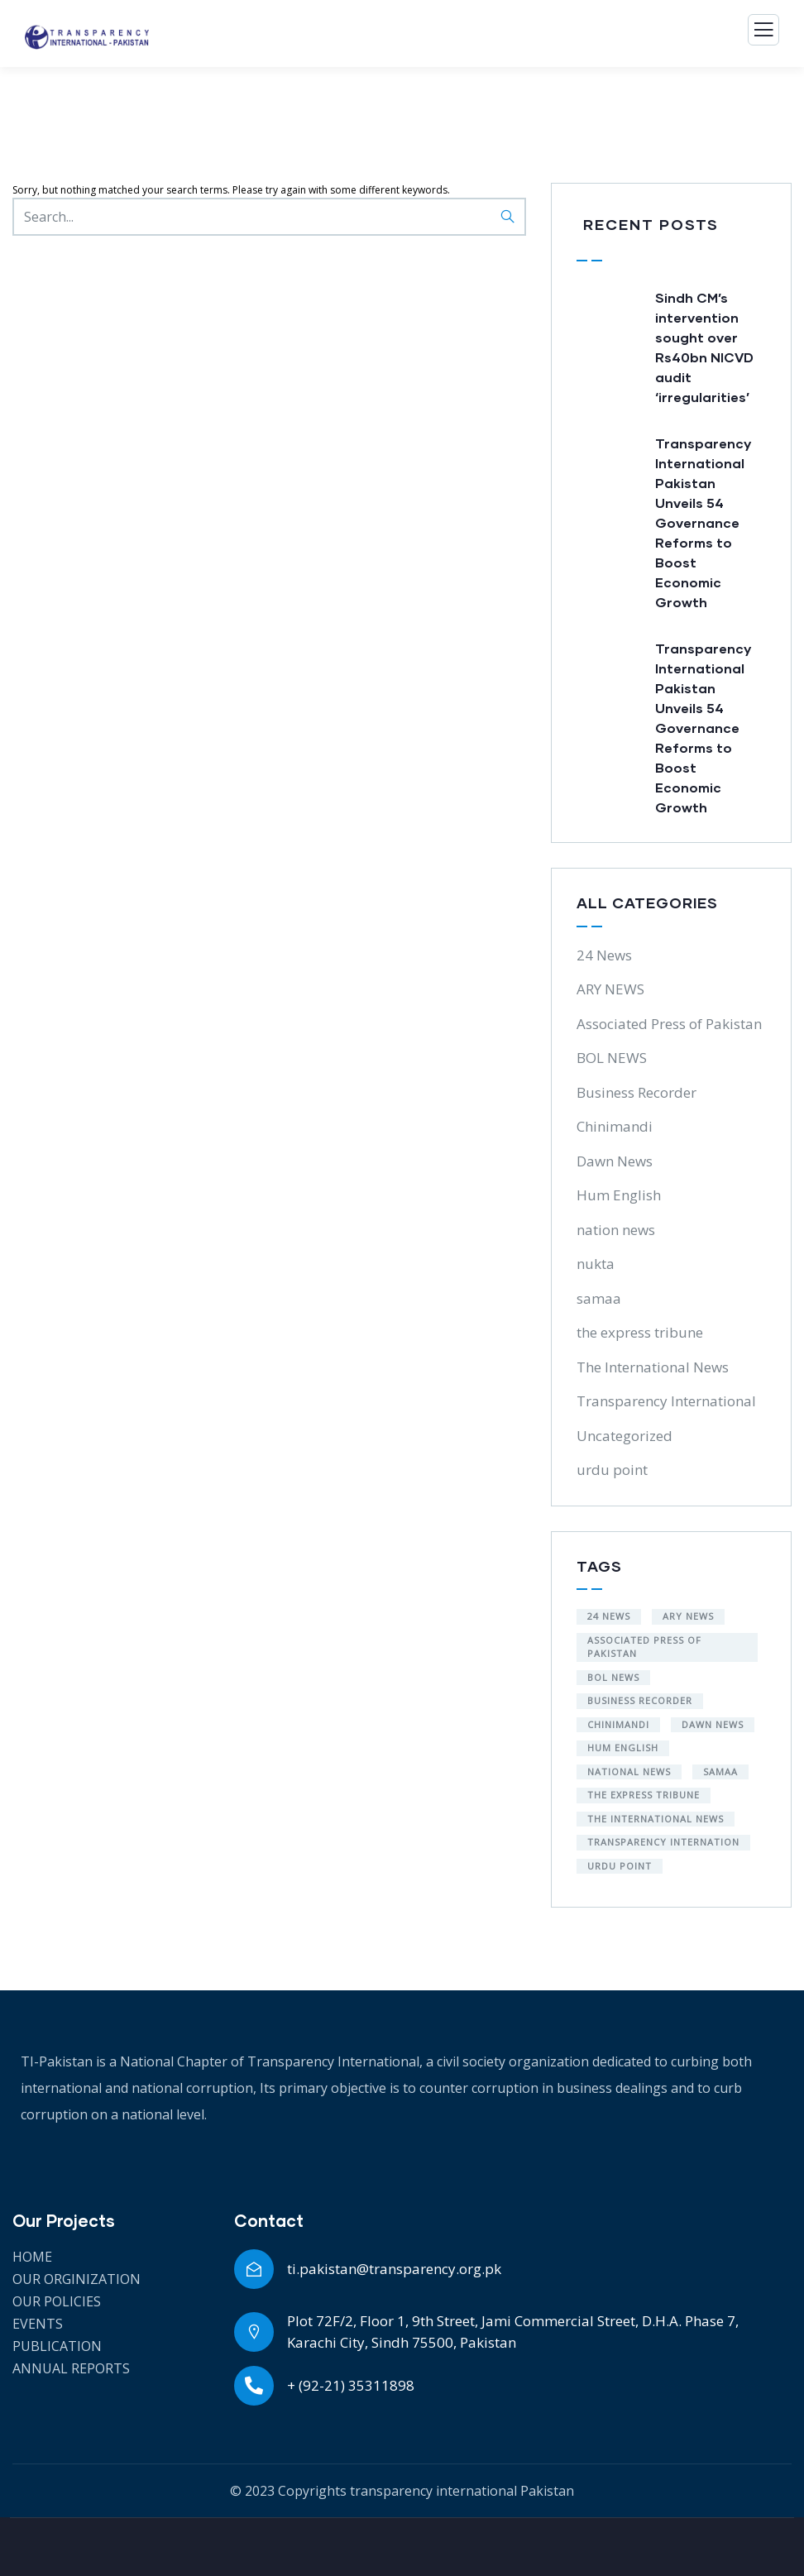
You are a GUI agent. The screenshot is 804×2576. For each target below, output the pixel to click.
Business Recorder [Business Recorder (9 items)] (639, 1700)
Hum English (619, 1194)
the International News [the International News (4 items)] (655, 1818)
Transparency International (666, 1400)
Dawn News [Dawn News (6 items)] (713, 1724)
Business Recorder (636, 1092)
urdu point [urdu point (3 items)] (619, 1866)
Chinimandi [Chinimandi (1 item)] (618, 1724)
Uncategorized (624, 1435)
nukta (596, 1263)
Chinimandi (615, 1126)
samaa (599, 1298)
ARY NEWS (610, 988)
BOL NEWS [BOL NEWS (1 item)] (613, 1677)
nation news (616, 1229)
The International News (653, 1367)
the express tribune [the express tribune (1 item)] (643, 1794)
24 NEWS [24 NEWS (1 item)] (608, 1616)
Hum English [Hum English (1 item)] (622, 1747)
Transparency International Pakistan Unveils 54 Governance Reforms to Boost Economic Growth (703, 522)
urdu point (612, 1469)
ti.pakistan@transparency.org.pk (394, 2268)
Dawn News (615, 1161)
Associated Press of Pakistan (669, 1023)
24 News (604, 955)
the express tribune (640, 1332)
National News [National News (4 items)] (629, 1771)
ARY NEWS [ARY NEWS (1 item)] (688, 1616)
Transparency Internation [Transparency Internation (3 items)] (663, 1842)
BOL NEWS (612, 1057)
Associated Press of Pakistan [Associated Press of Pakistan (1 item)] (644, 1647)
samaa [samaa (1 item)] (720, 1771)
